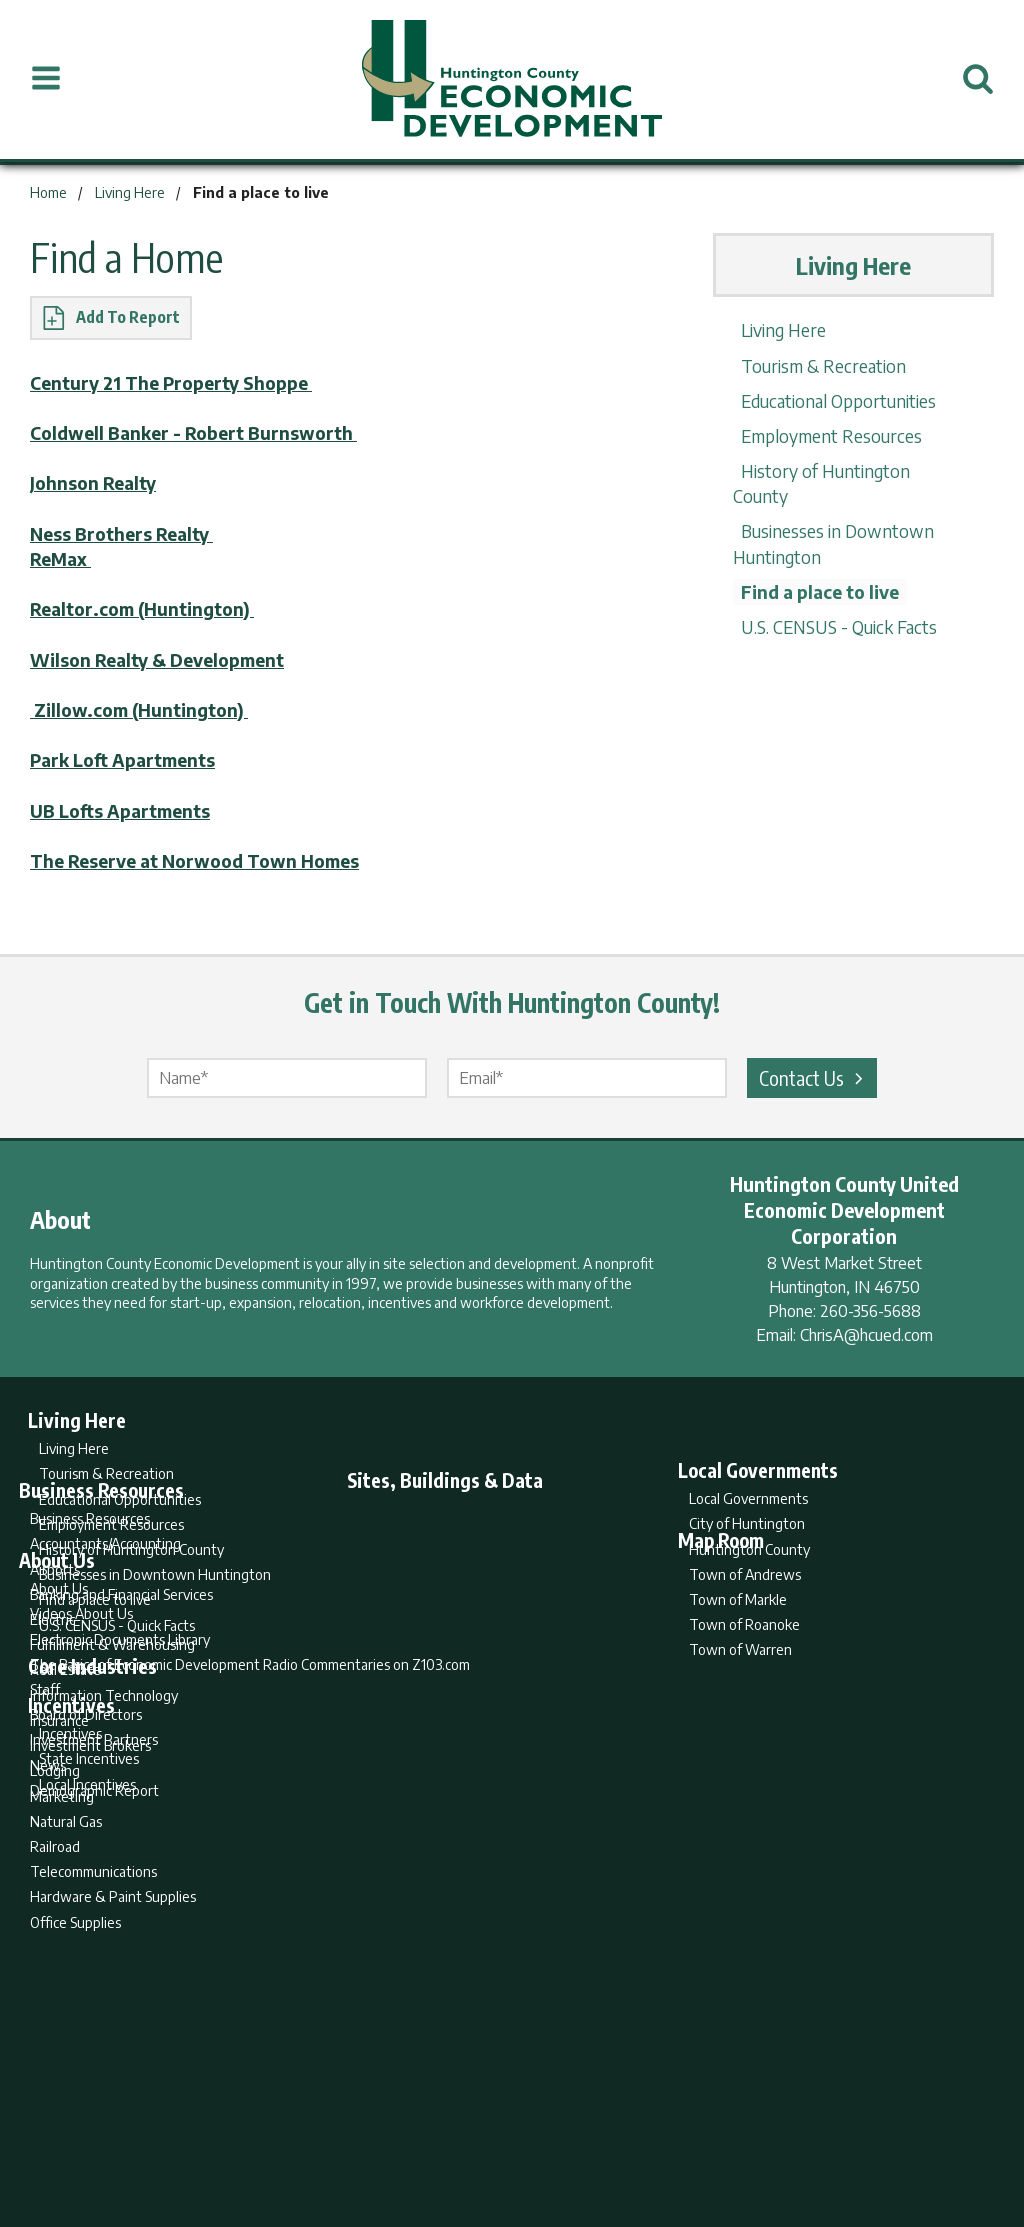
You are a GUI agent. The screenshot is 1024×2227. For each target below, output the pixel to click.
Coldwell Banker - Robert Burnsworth (200, 432)
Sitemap (672, 2133)
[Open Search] (978, 79)
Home (345, 2133)
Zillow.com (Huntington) (144, 709)
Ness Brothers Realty (126, 533)
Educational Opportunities (836, 400)
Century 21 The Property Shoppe (179, 382)
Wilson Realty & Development (166, 659)
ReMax (62, 558)
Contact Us (814, 1077)
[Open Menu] (46, 79)
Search (410, 2133)
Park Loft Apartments (128, 759)
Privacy (599, 2133)
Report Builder (503, 2133)
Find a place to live (818, 566)
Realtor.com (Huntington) (147, 608)
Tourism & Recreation (819, 365)
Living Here (778, 329)
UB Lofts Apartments (124, 810)
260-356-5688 (870, 1311)
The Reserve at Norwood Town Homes (204, 860)
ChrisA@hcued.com (866, 1335)
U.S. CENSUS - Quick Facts (836, 601)
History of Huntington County (852, 470)
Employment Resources (828, 435)
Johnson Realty (96, 482)
